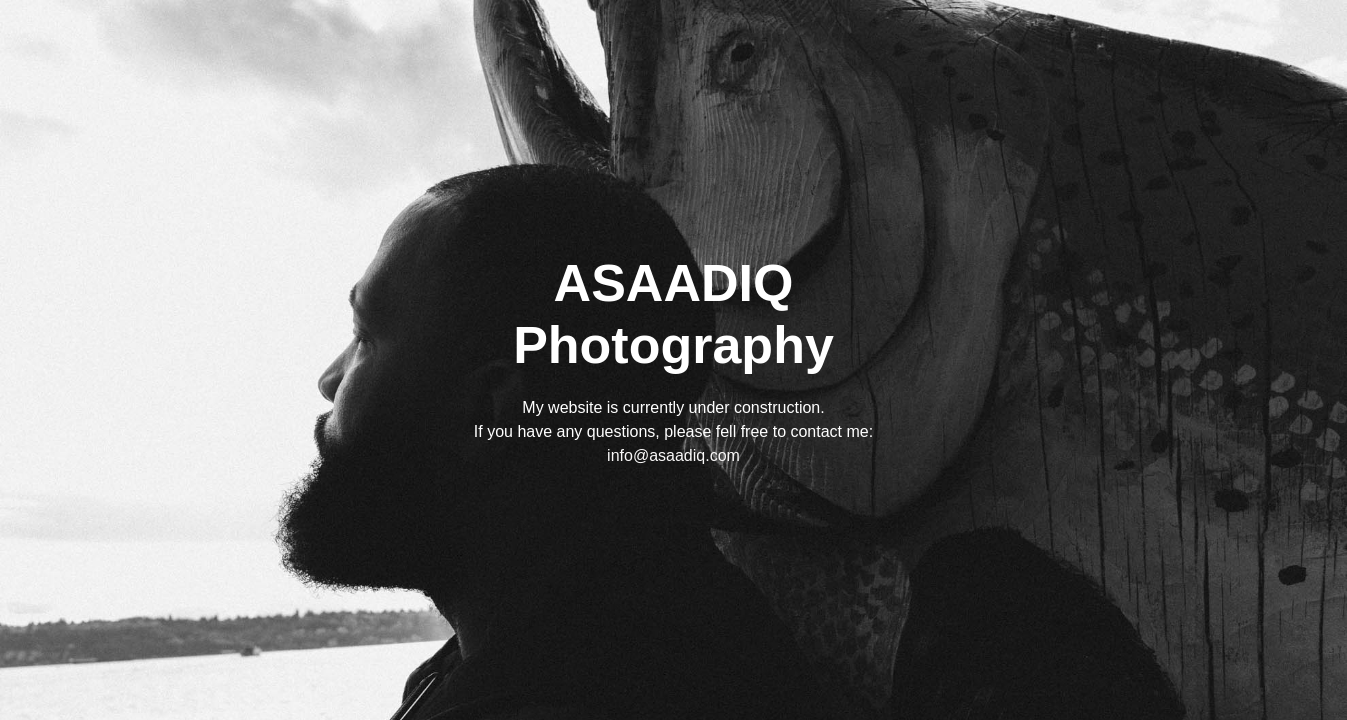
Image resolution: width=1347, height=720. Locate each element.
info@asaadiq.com (673, 455)
